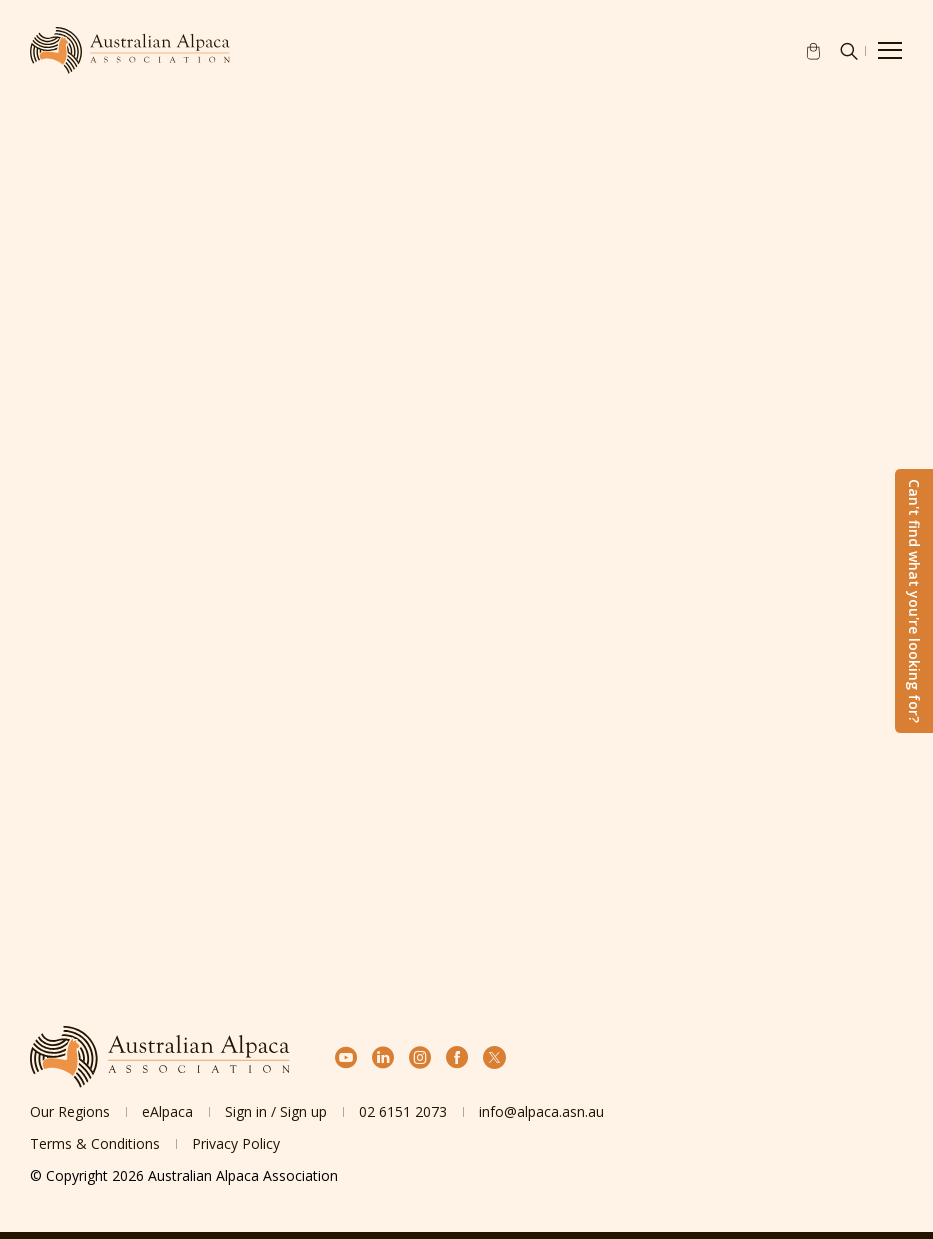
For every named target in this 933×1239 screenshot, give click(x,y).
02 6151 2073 (403, 1111)
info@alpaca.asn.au (541, 1111)
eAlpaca (167, 1111)
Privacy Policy (236, 1143)
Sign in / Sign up (276, 1111)
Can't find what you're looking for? (914, 601)
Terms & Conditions (95, 1143)
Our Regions (70, 1111)
